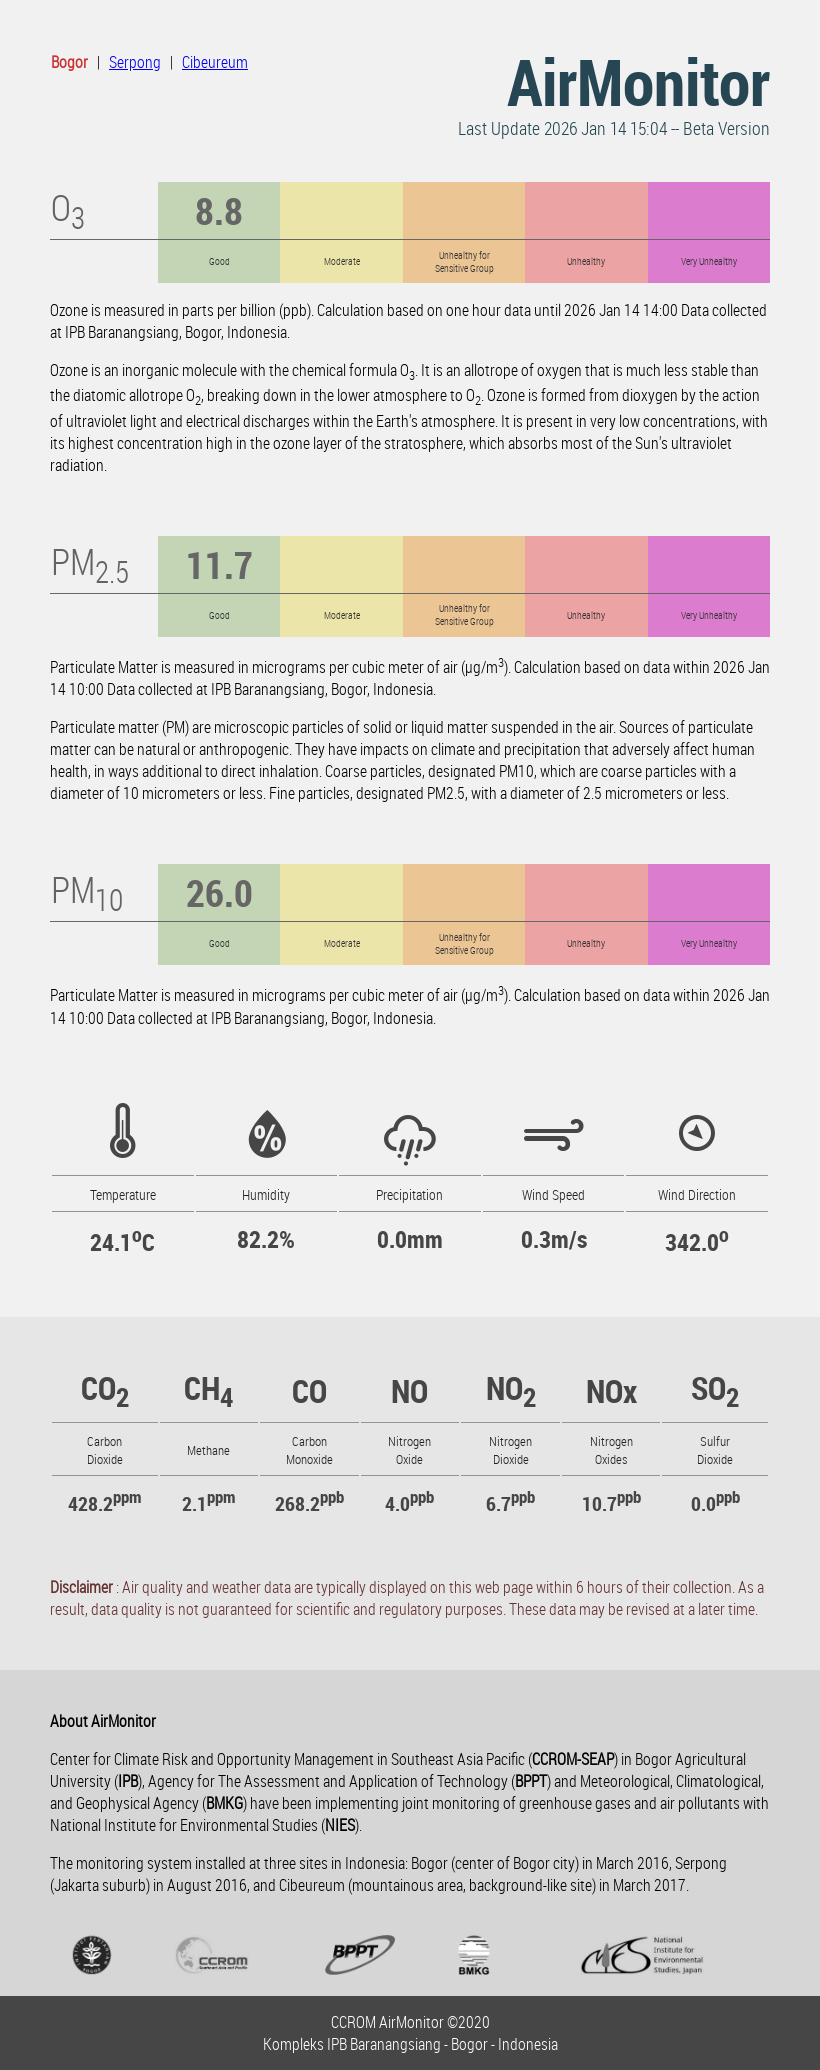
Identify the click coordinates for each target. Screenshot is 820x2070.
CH (208, 1387)
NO (409, 1390)
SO (715, 1387)
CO (105, 1387)
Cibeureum (215, 62)
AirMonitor (638, 81)
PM (90, 561)
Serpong (135, 62)
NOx (611, 1390)
